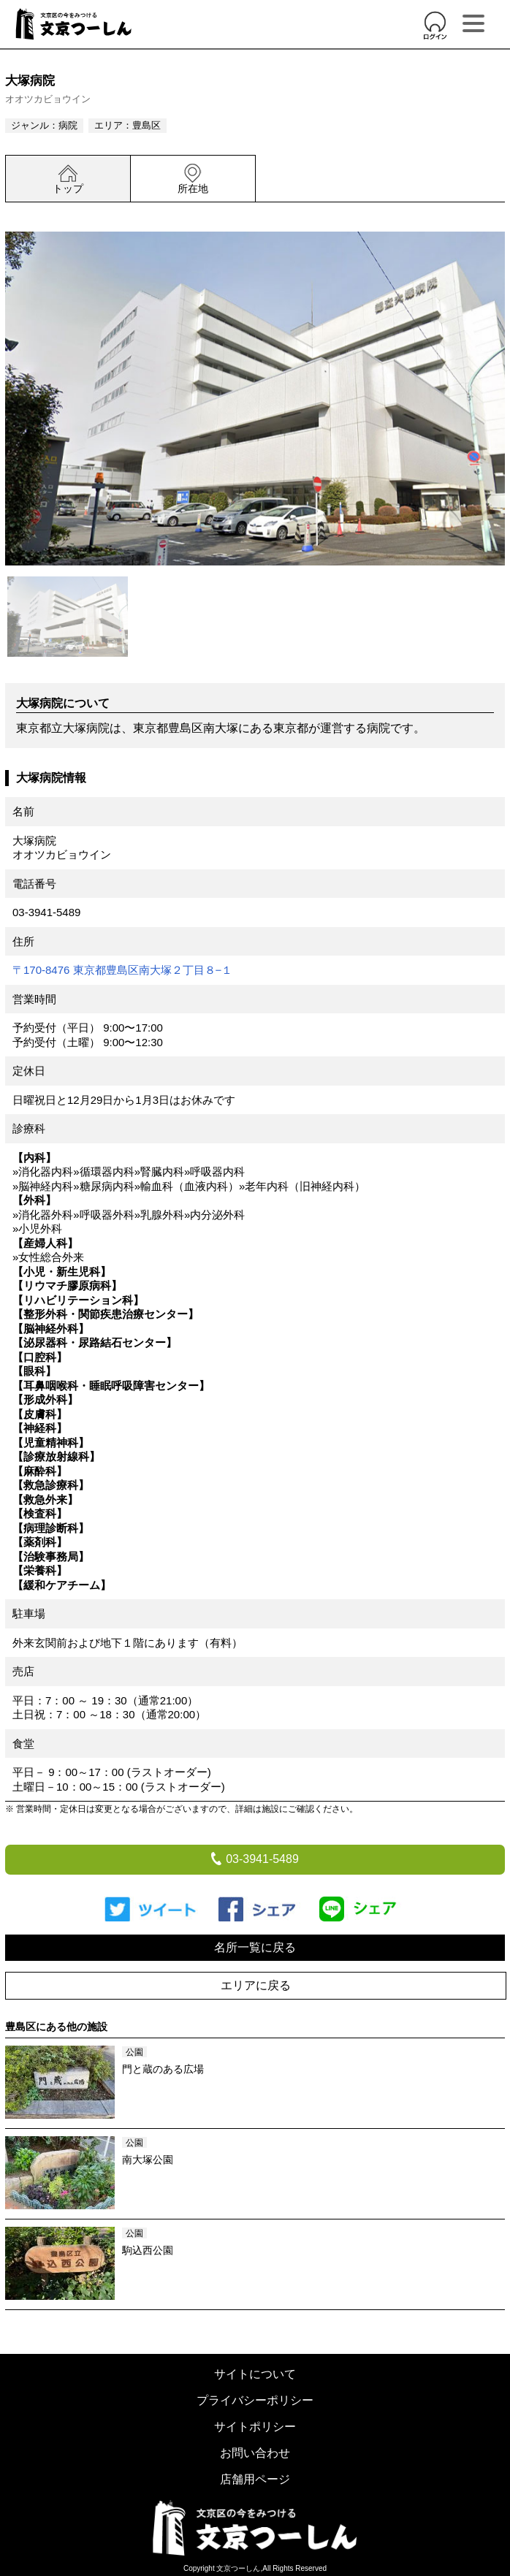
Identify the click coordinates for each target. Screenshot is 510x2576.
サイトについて (255, 2374)
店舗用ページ (255, 2479)
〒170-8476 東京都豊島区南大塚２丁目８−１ (122, 970)
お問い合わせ (255, 2453)
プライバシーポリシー (255, 2400)
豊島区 (146, 125)
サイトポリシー (255, 2426)
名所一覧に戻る (255, 1947)
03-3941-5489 (46, 912)
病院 (67, 125)
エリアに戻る (256, 1985)
